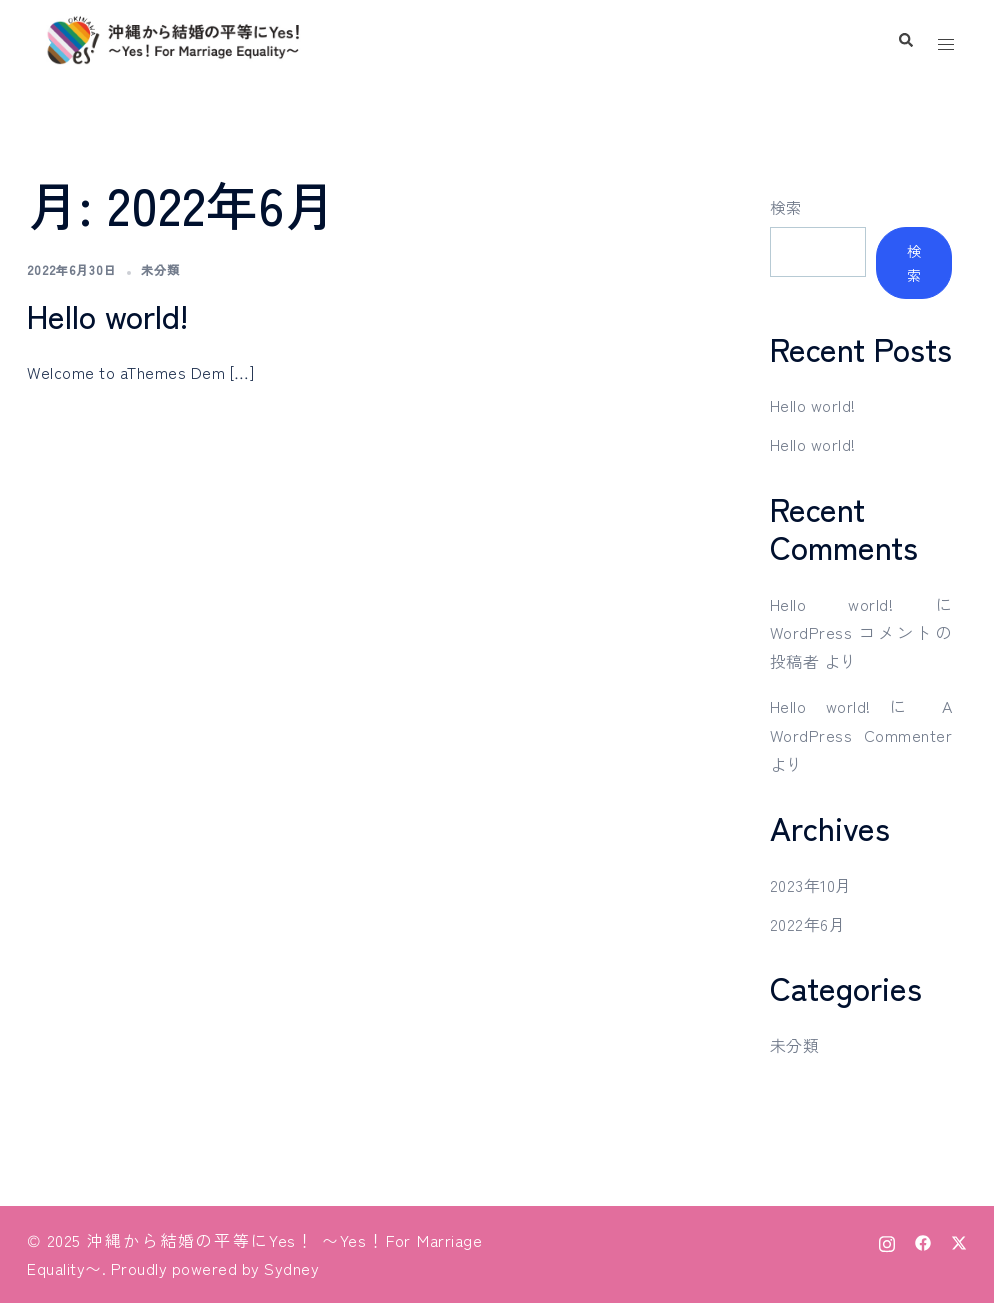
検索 (786, 207)
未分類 (160, 269)
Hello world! (107, 315)
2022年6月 (808, 924)
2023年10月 (811, 885)
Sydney (291, 1268)
